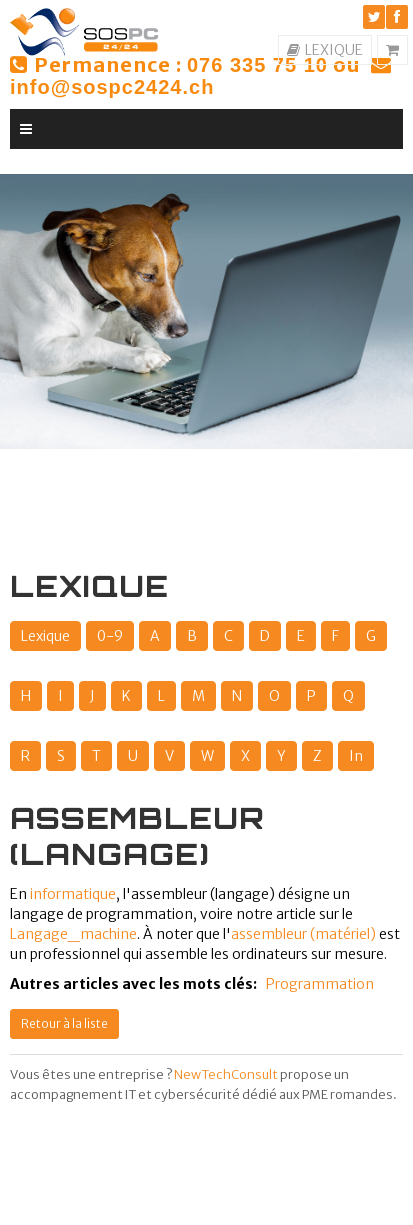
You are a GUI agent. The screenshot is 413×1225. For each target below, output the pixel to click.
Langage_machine (73, 934)
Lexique (45, 636)
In (356, 756)
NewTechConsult (226, 1074)
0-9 (110, 636)
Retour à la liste (64, 1023)
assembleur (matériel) (303, 934)
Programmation (320, 984)
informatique (73, 894)
